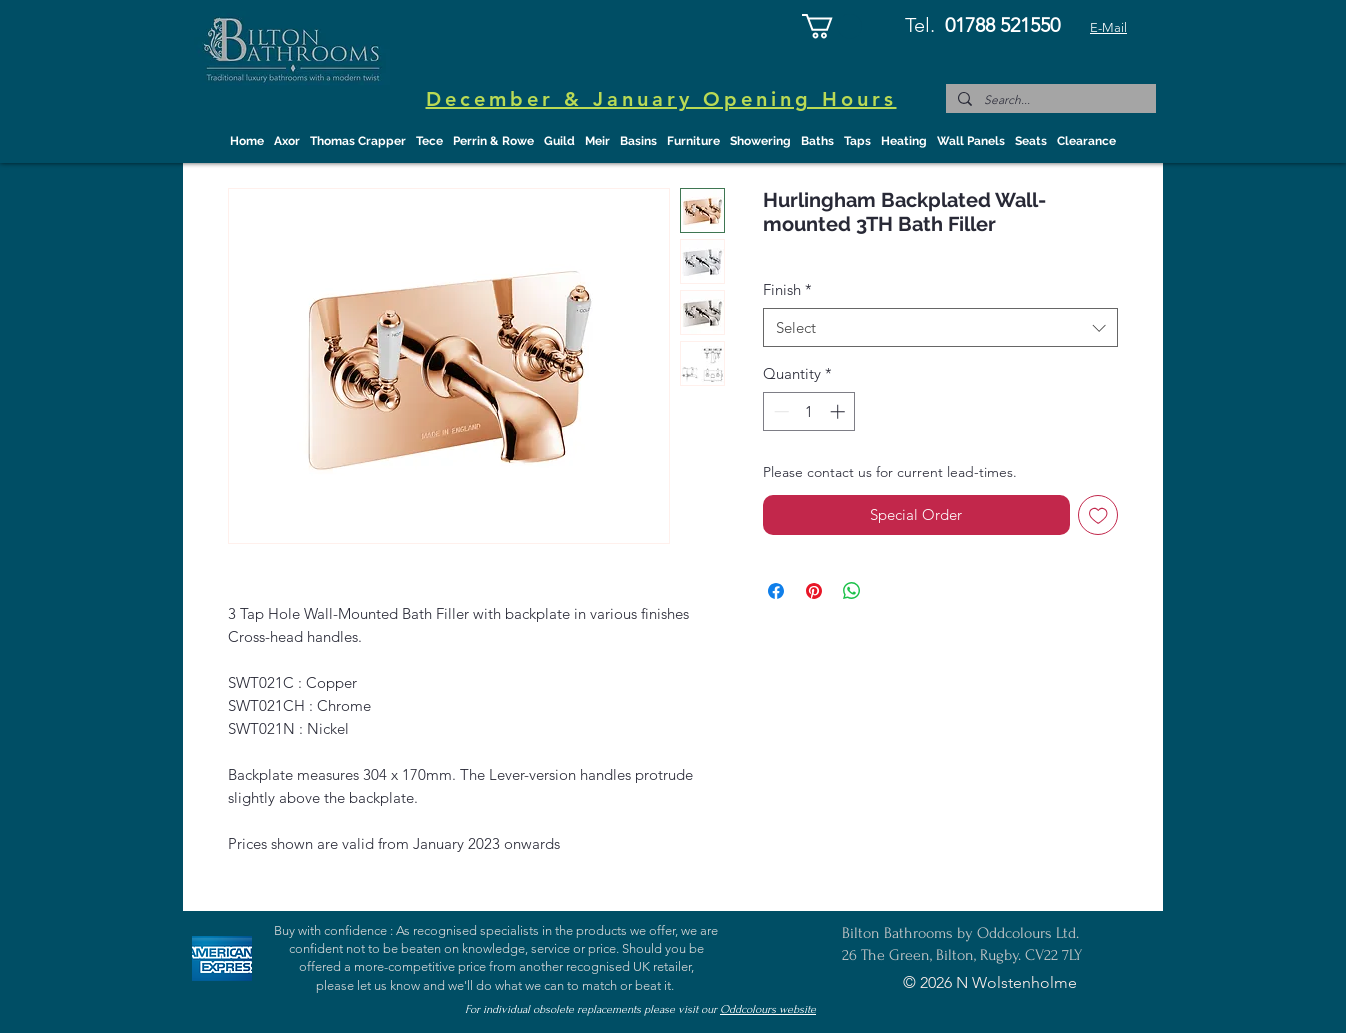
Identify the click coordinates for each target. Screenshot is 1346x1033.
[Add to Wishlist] (1098, 515)
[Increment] (839, 411)
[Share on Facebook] (776, 591)
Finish (787, 289)
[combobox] (940, 327)
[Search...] (1049, 100)
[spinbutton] (809, 411)
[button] (832, 26)
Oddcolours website (768, 1009)
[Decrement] (779, 411)
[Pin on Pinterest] (814, 591)
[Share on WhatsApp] (852, 591)
